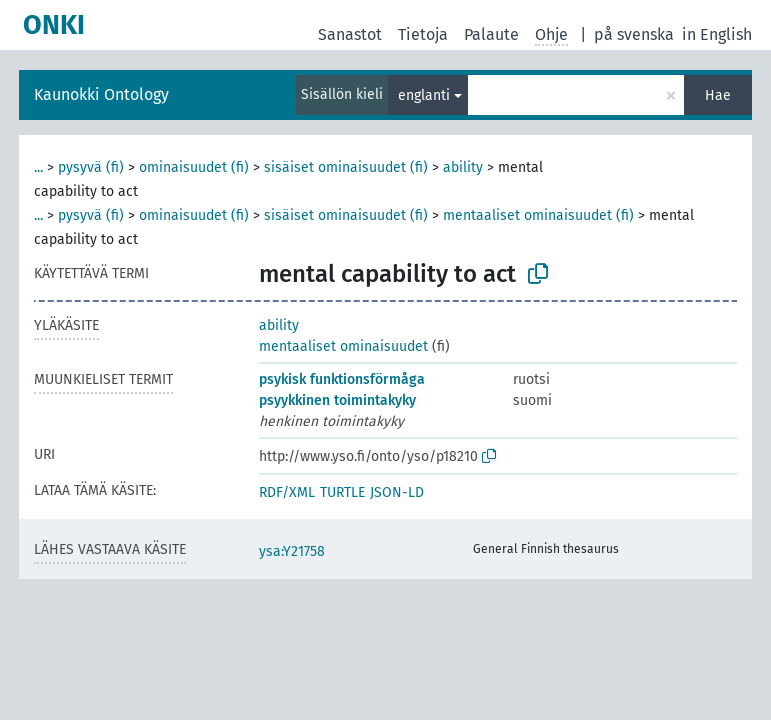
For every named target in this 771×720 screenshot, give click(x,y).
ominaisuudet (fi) (194, 167)
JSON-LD (397, 492)
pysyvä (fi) (91, 167)
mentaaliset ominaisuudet (343, 346)
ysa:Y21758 (292, 551)
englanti (424, 95)
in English (717, 34)
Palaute (491, 34)
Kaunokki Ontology (101, 94)
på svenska (634, 34)
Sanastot (350, 34)
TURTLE (342, 492)
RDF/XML (287, 492)
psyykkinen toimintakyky (337, 400)
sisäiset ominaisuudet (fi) (346, 167)
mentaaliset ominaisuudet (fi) (538, 215)
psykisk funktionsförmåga (342, 379)
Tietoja (423, 34)
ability (463, 167)
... (38, 167)
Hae (718, 95)
